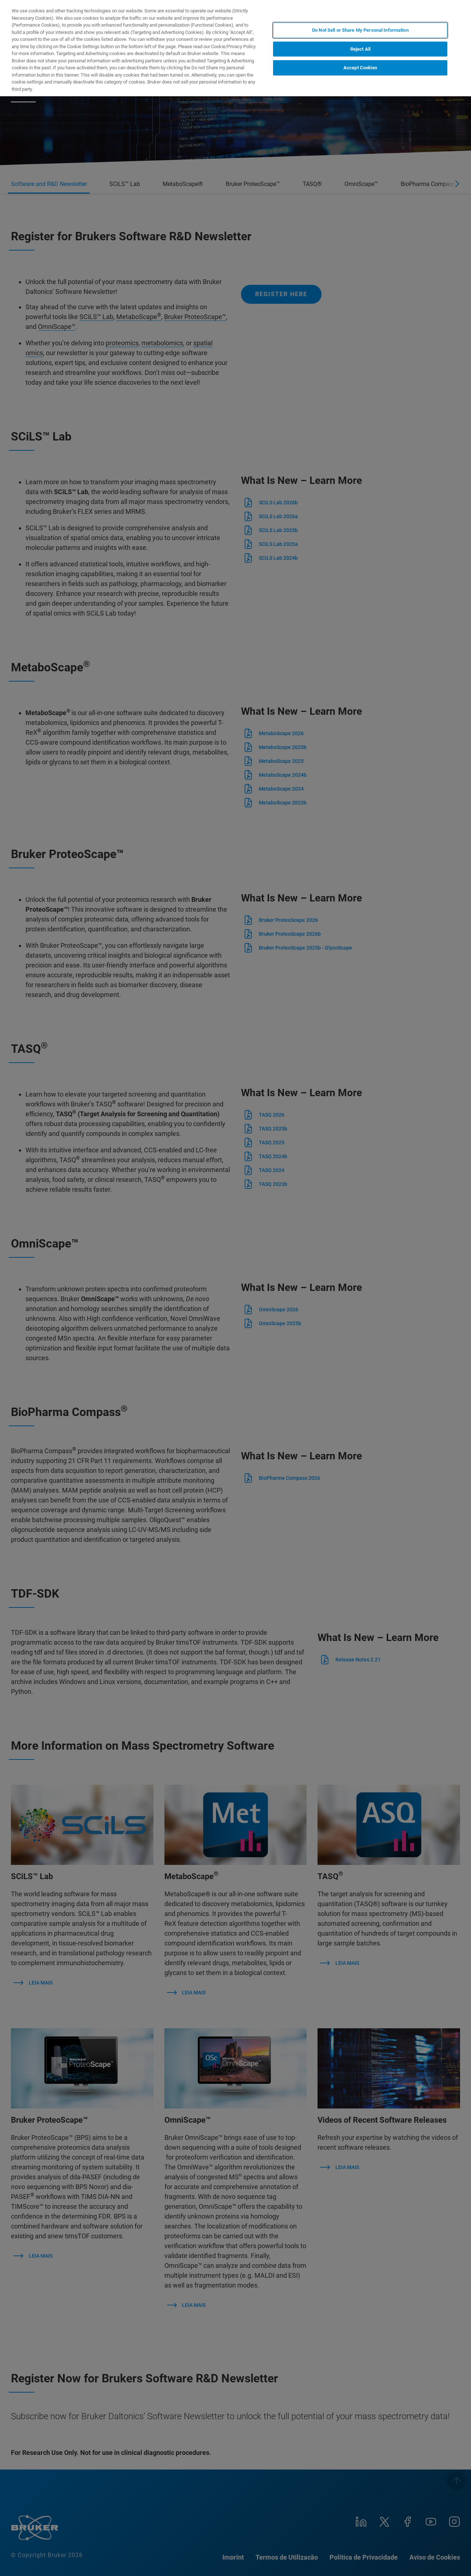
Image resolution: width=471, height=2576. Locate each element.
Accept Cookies (360, 67)
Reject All (360, 49)
